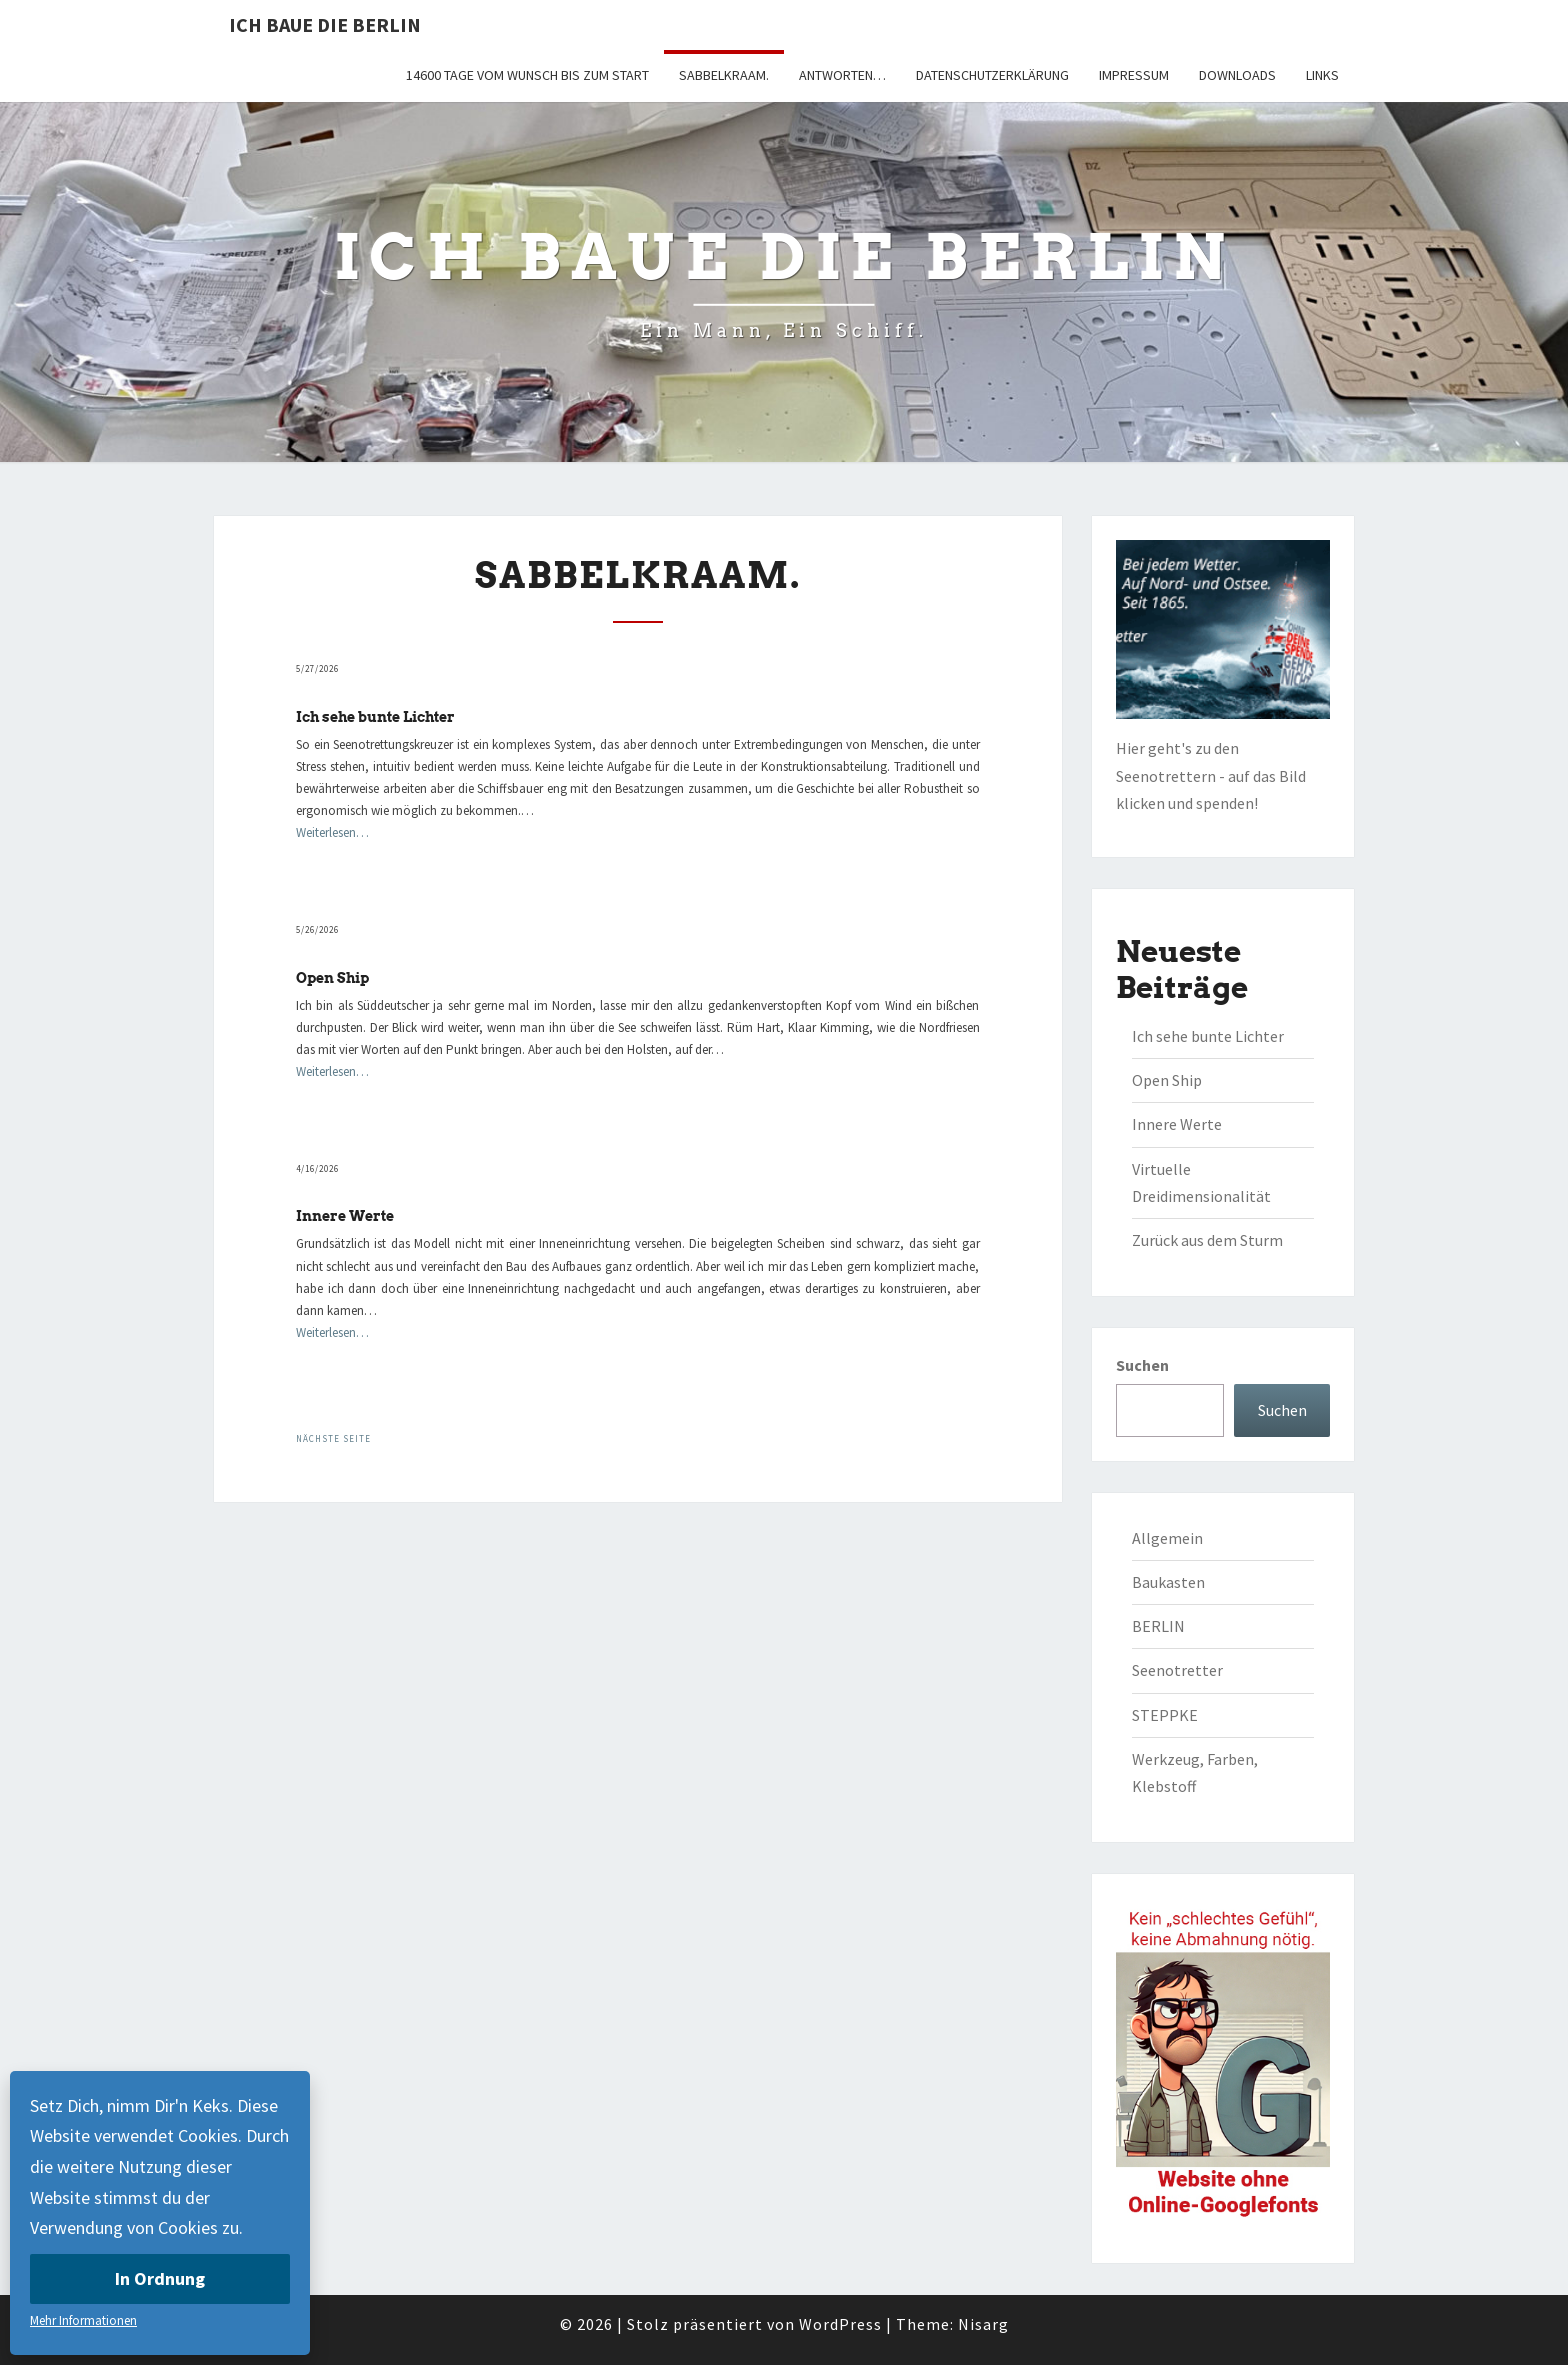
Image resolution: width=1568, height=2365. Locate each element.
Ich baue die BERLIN (325, 24)
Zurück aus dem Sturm (1207, 1240)
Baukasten (1168, 1582)
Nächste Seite (333, 1438)
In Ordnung (160, 2278)
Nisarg (983, 2324)
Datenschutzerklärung (992, 75)
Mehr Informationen (83, 2320)
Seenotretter (1177, 1670)
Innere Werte (345, 1216)
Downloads (1237, 75)
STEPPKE (1165, 1715)
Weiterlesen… (332, 832)
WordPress (840, 2324)
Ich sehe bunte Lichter (375, 717)
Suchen (1142, 1365)
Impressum (1134, 75)
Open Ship (332, 978)
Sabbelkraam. (724, 75)
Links (1322, 75)
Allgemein (1167, 1538)
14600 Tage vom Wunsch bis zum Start (527, 75)
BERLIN (1158, 1626)
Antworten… (842, 75)
